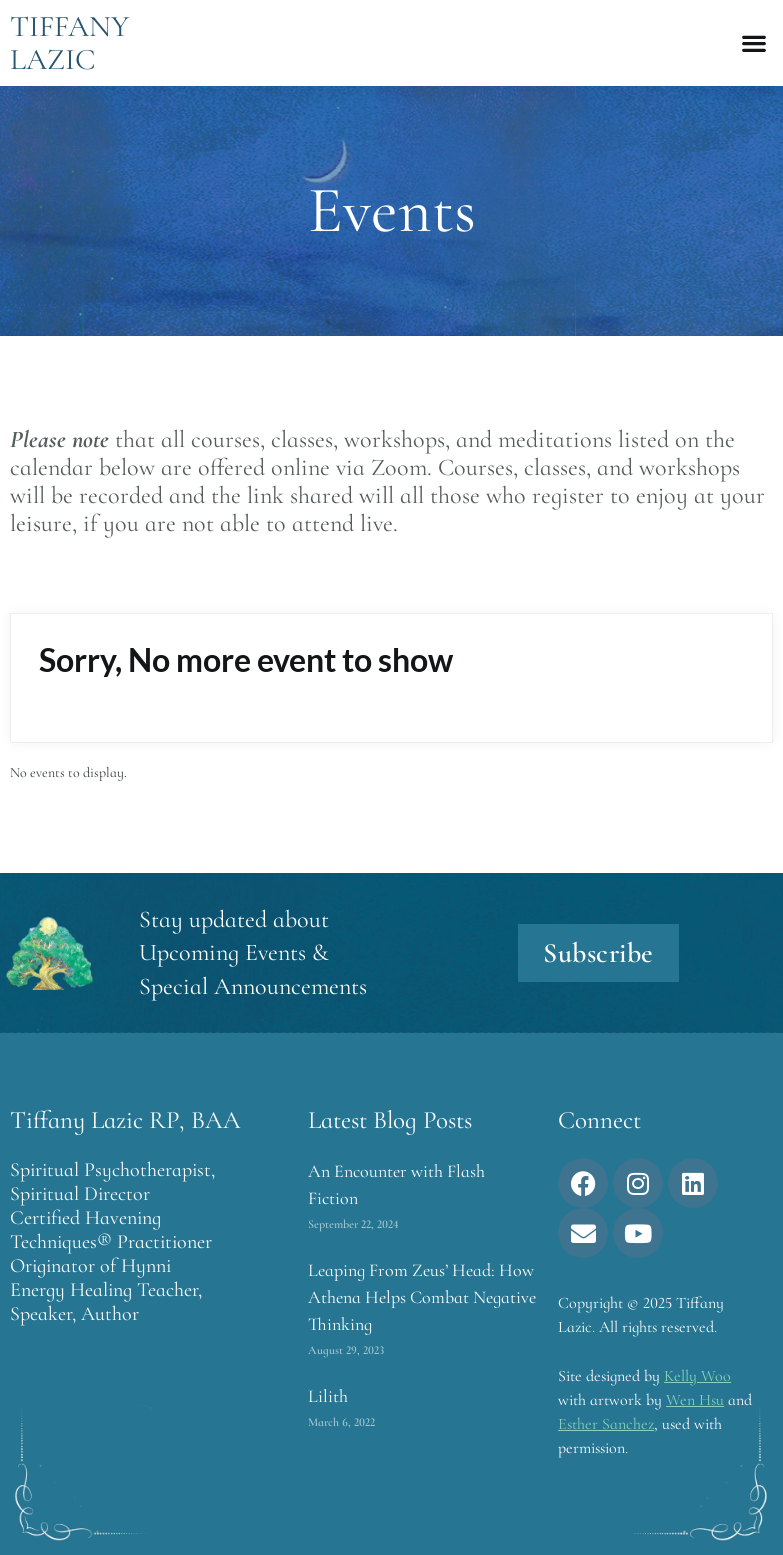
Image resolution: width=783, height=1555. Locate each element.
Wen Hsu (695, 1400)
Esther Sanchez (606, 1424)
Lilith (328, 1396)
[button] (753, 43)
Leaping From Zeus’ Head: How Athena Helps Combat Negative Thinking (422, 1297)
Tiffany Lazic (69, 43)
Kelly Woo (697, 1376)
